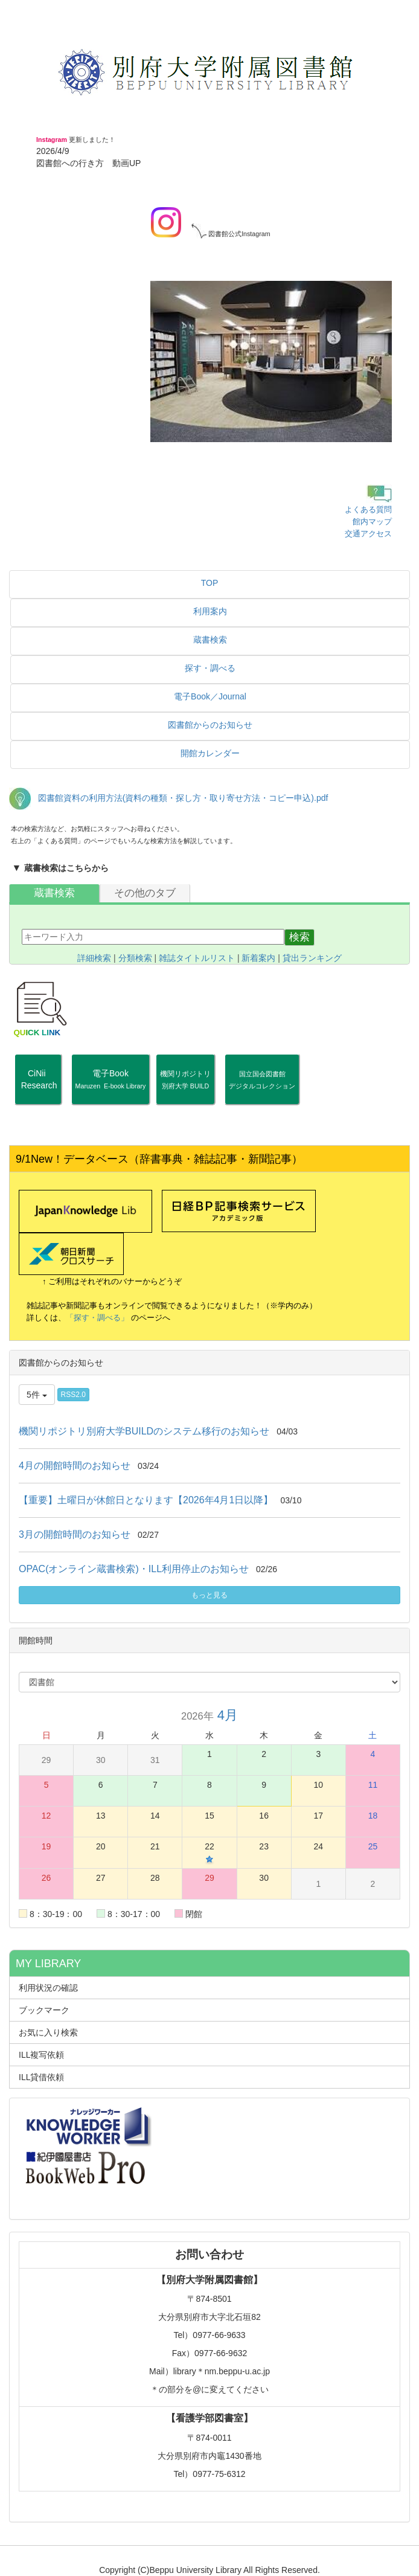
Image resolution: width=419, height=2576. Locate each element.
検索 (299, 937)
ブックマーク (44, 2010)
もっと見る (209, 1595)
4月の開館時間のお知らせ (74, 1465)
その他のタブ (145, 893)
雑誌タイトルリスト (197, 958)
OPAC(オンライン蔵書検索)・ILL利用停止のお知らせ (134, 1569)
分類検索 (135, 958)
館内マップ (372, 521)
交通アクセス (368, 533)
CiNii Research (38, 1085)
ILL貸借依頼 (41, 2077)
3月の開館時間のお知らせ (74, 1534)
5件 (37, 1394)
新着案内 (258, 958)
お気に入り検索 (48, 2032)
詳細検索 (94, 958)
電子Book (110, 1079)
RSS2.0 (73, 1394)
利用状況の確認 (48, 1988)
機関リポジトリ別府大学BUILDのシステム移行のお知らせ (144, 1431)
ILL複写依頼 (41, 2055)
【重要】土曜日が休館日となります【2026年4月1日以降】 (146, 1500)
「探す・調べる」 (97, 1317)
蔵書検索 (54, 893)
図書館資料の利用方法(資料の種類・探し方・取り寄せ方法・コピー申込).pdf (183, 798)
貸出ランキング (312, 958)
